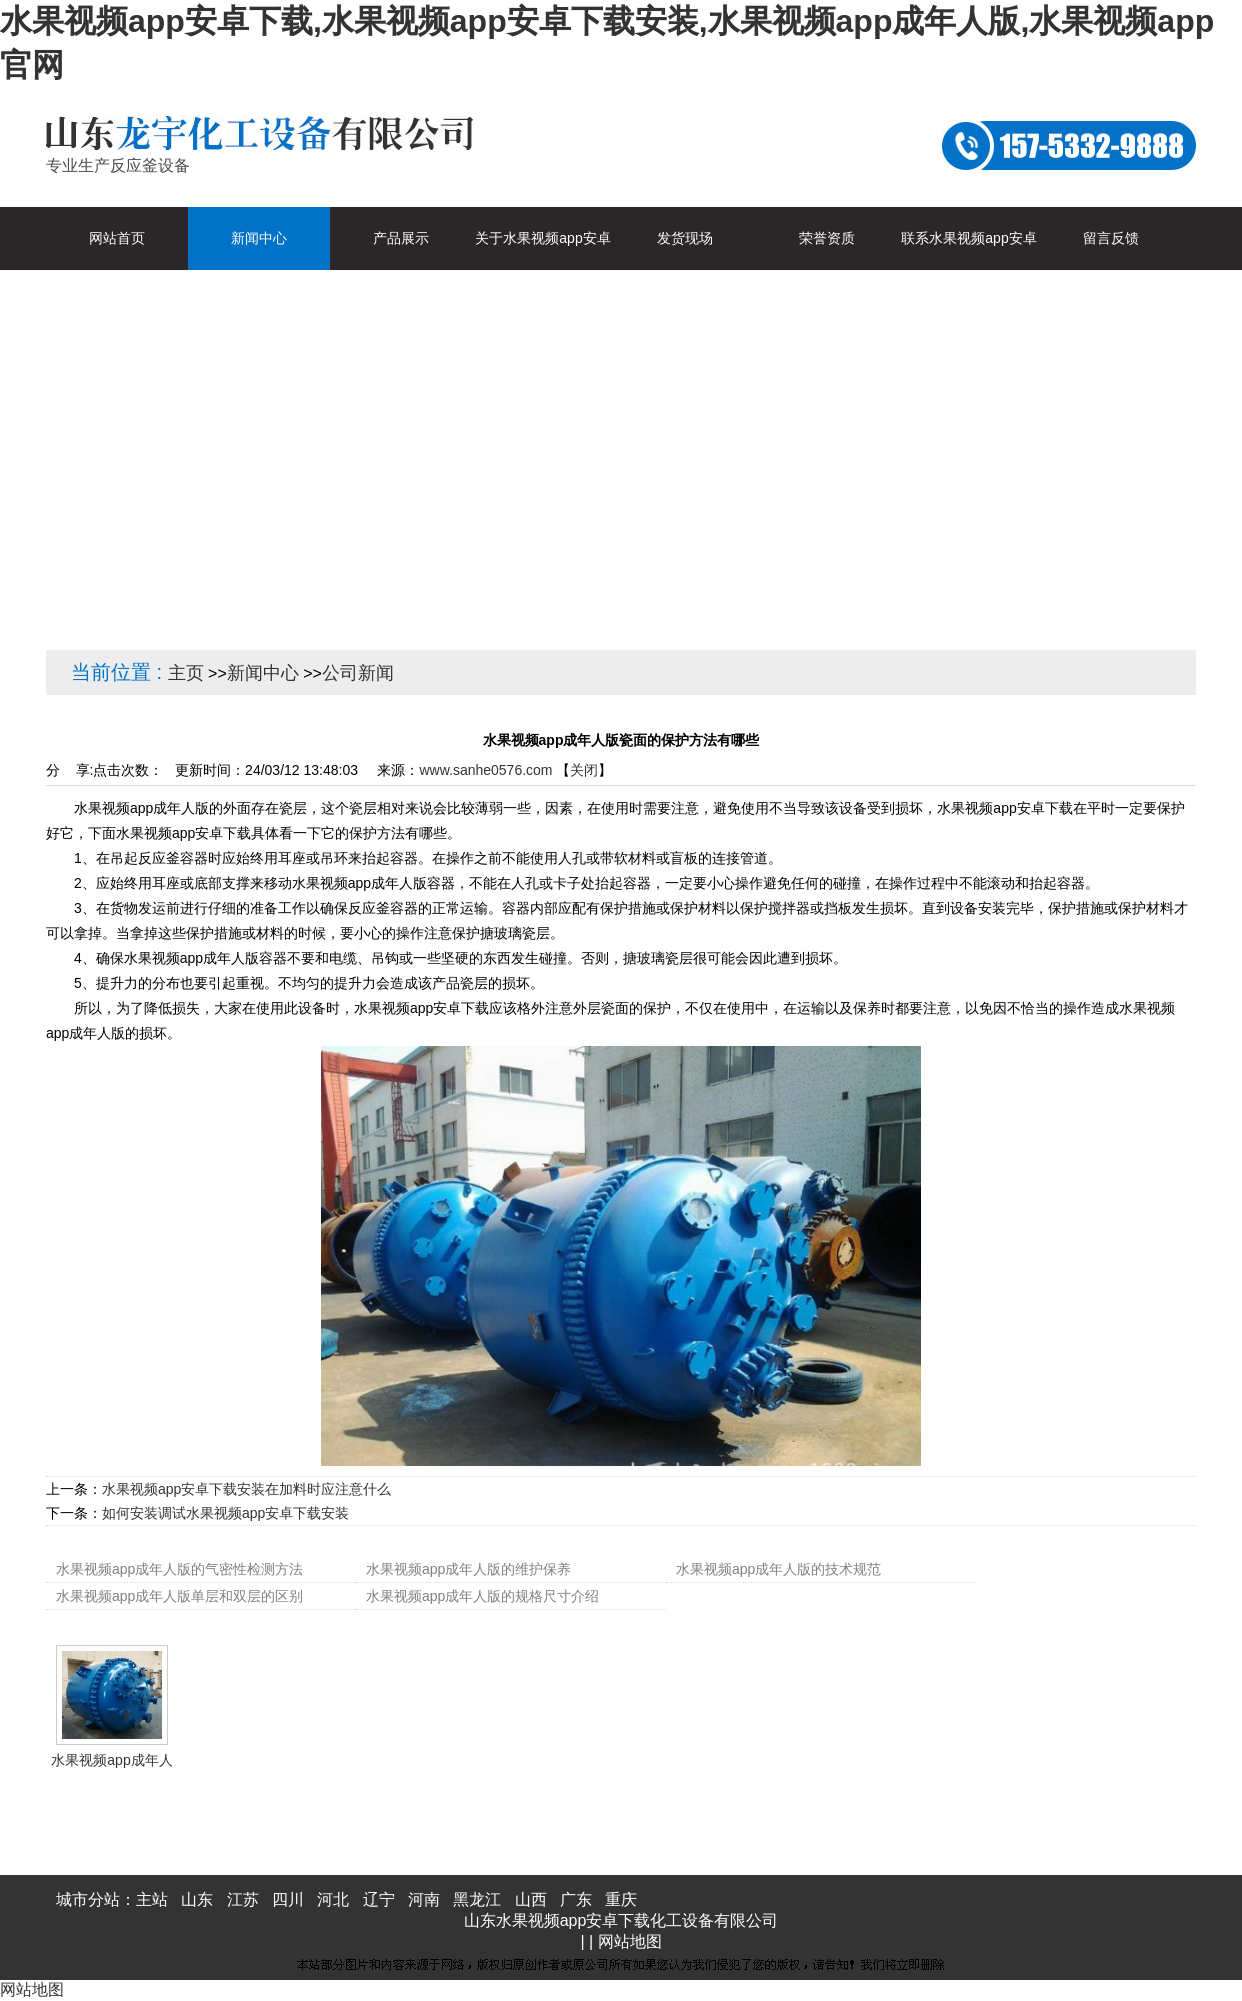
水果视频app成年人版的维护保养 (468, 1569)
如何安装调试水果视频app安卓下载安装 (225, 1513)
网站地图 (630, 1941)
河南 (424, 1899)
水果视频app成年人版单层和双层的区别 (179, 1596)
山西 (531, 1899)
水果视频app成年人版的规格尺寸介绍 (482, 1596)
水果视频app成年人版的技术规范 (778, 1569)
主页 (186, 673)
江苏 (243, 1899)
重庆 (621, 1899)
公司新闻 (358, 673)
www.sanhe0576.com (485, 770)
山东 (197, 1899)
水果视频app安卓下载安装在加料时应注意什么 (246, 1489)
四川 (288, 1899)
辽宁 (379, 1899)
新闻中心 (263, 673)
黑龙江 (477, 1899)
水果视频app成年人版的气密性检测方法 (179, 1569)
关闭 (584, 770)
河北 (333, 1899)
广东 (576, 1899)
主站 (152, 1899)
